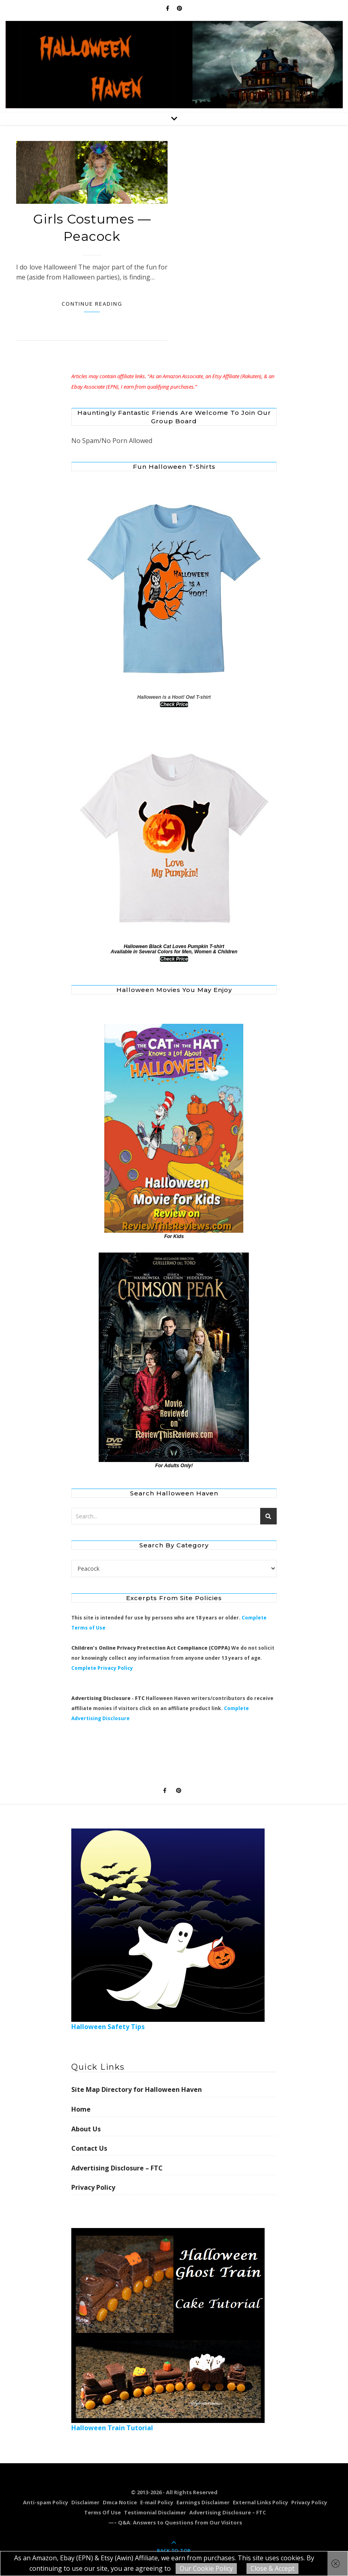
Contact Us (89, 2148)
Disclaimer (85, 2502)
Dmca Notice (120, 2502)
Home (81, 2109)
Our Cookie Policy (206, 2568)
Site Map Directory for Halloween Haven (136, 2089)
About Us (86, 2129)
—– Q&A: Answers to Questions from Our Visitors (175, 2522)
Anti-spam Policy (45, 2502)
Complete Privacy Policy (102, 1668)
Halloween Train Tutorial (168, 2330)
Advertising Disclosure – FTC (117, 2168)
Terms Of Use (102, 2512)
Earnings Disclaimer (203, 2502)
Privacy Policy (93, 2187)
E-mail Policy (156, 2502)
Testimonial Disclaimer (155, 2512)
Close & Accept (272, 2568)
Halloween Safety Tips (168, 1929)
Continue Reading (92, 303)
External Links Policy (260, 2502)
